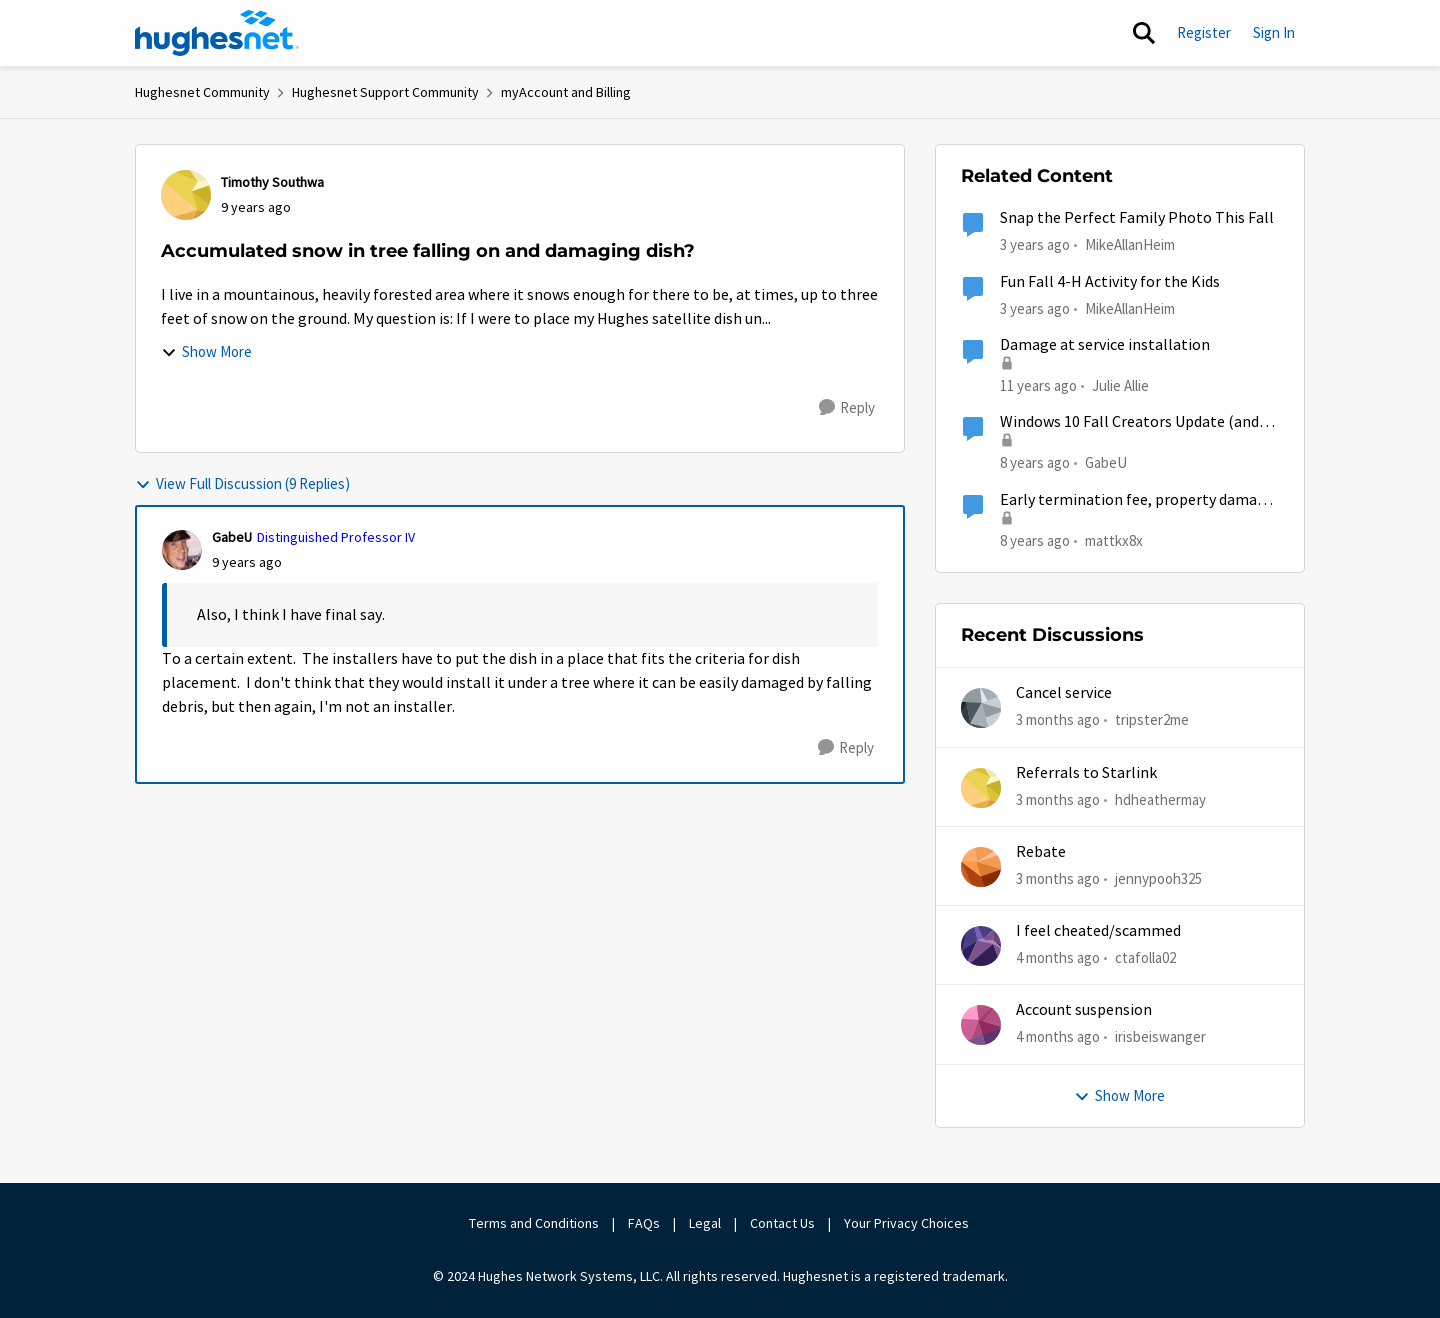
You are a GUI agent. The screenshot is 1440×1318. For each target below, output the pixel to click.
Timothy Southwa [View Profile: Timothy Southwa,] (272, 182)
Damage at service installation (1105, 345)
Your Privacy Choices (908, 1223)
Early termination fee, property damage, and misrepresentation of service (1139, 500)
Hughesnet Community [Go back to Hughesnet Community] (202, 92)
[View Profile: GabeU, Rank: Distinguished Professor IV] (182, 550)
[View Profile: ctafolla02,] (981, 946)
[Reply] (847, 408)
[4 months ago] (1058, 958)
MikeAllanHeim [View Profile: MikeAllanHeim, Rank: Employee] (1130, 244)
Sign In (1274, 32)
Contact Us (782, 1223)
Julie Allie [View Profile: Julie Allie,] (1120, 385)
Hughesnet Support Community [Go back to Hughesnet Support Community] (385, 92)
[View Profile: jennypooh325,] (981, 867)
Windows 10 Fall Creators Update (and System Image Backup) (1129, 422)
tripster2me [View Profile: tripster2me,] (1152, 719)
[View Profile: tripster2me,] (981, 708)
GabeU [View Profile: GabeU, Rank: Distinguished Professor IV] (232, 537)
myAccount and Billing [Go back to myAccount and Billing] (566, 92)
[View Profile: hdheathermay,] (981, 788)
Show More (206, 351)
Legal (705, 1223)
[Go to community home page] (217, 33)
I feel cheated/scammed (1098, 931)
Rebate (1041, 852)
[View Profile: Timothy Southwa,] (186, 195)
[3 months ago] (1058, 720)
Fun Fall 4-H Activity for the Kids (1110, 282)
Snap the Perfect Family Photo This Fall (1137, 218)
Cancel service (1064, 693)
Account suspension (1084, 1010)
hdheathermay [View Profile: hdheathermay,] (1160, 798)
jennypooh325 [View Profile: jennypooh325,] (1158, 878)
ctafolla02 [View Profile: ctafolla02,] (1145, 957)
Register (1204, 32)
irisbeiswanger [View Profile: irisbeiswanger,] (1160, 1036)
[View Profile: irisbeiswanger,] (981, 1025)
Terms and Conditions (534, 1223)
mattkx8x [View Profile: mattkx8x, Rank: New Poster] (1114, 539)
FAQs (644, 1223)
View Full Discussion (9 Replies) (242, 483)
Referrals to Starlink (1086, 773)
